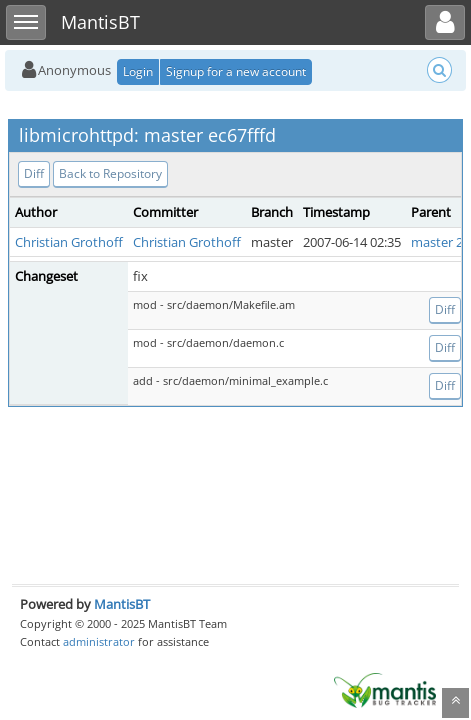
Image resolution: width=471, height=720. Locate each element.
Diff (34, 173)
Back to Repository (110, 173)
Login (138, 71)
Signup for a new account (236, 71)
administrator (99, 641)
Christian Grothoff (69, 242)
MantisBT (122, 604)
